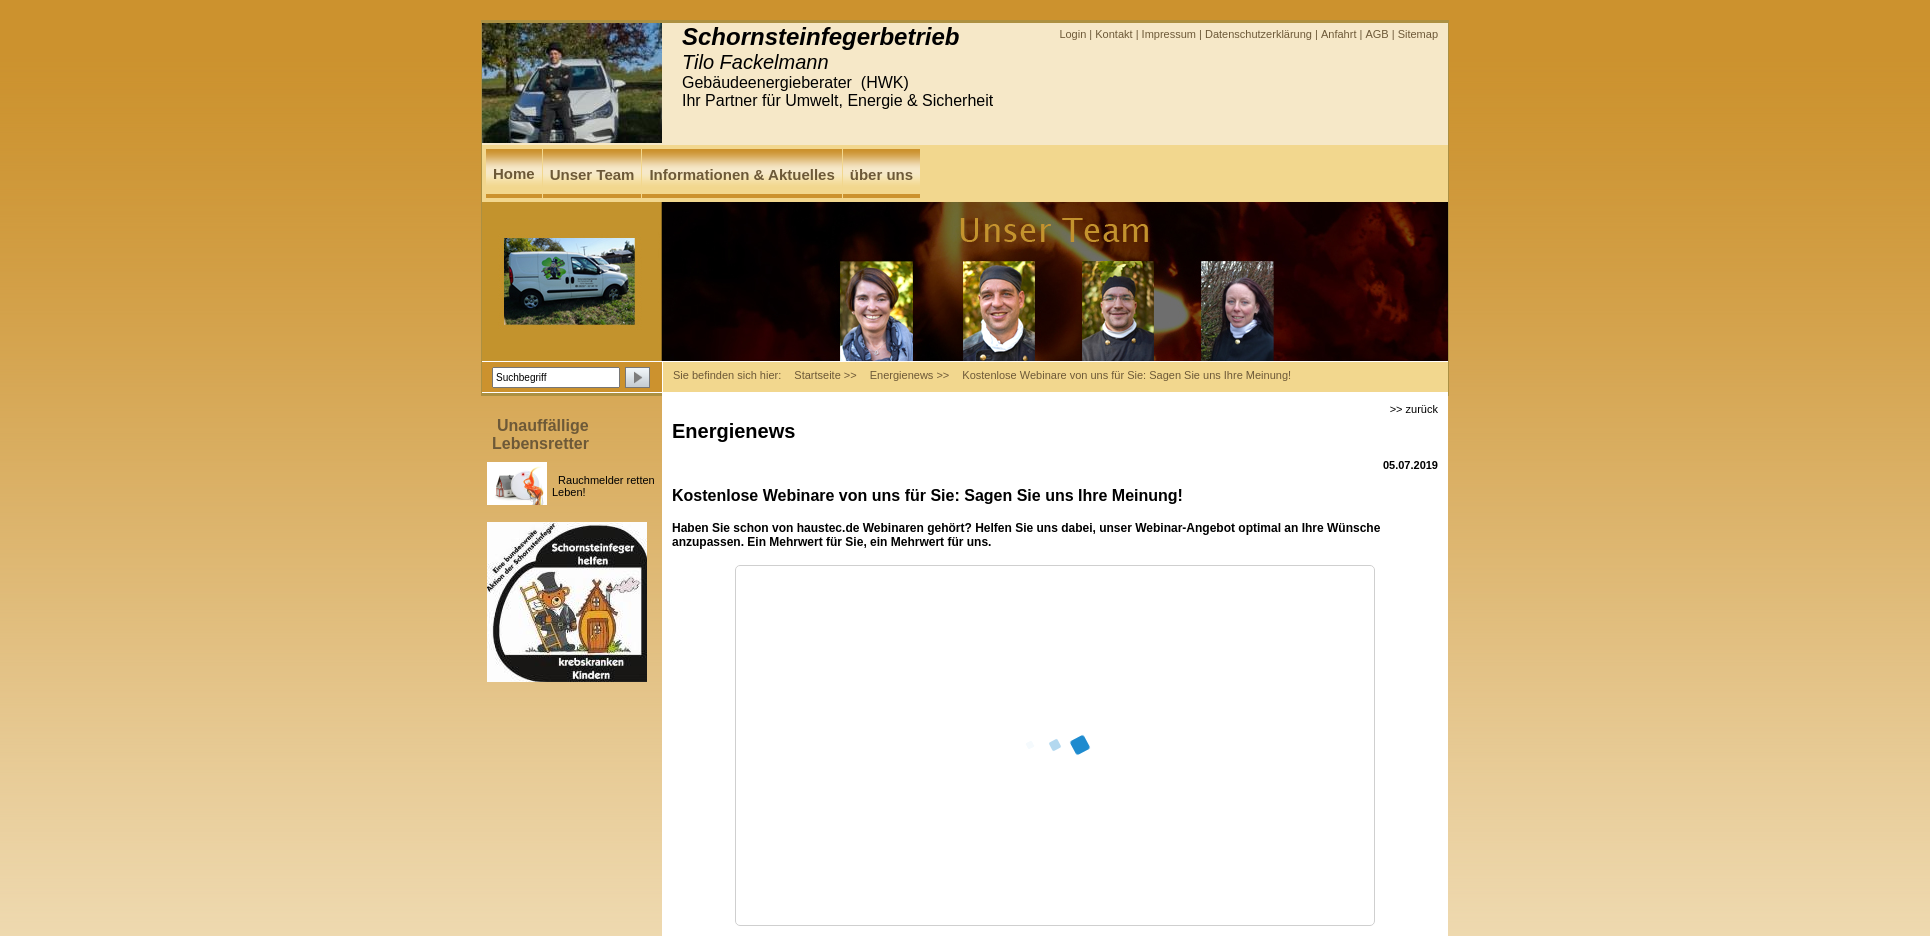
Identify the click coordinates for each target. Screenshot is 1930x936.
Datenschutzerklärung (1258, 34)
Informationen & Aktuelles (741, 174)
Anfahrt (1338, 34)
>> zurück (1414, 409)
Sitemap (1418, 34)
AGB (1376, 34)
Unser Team (592, 174)
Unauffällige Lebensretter (540, 434)
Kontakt (1113, 34)
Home (514, 173)
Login (1072, 34)
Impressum (1169, 34)
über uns (881, 174)
